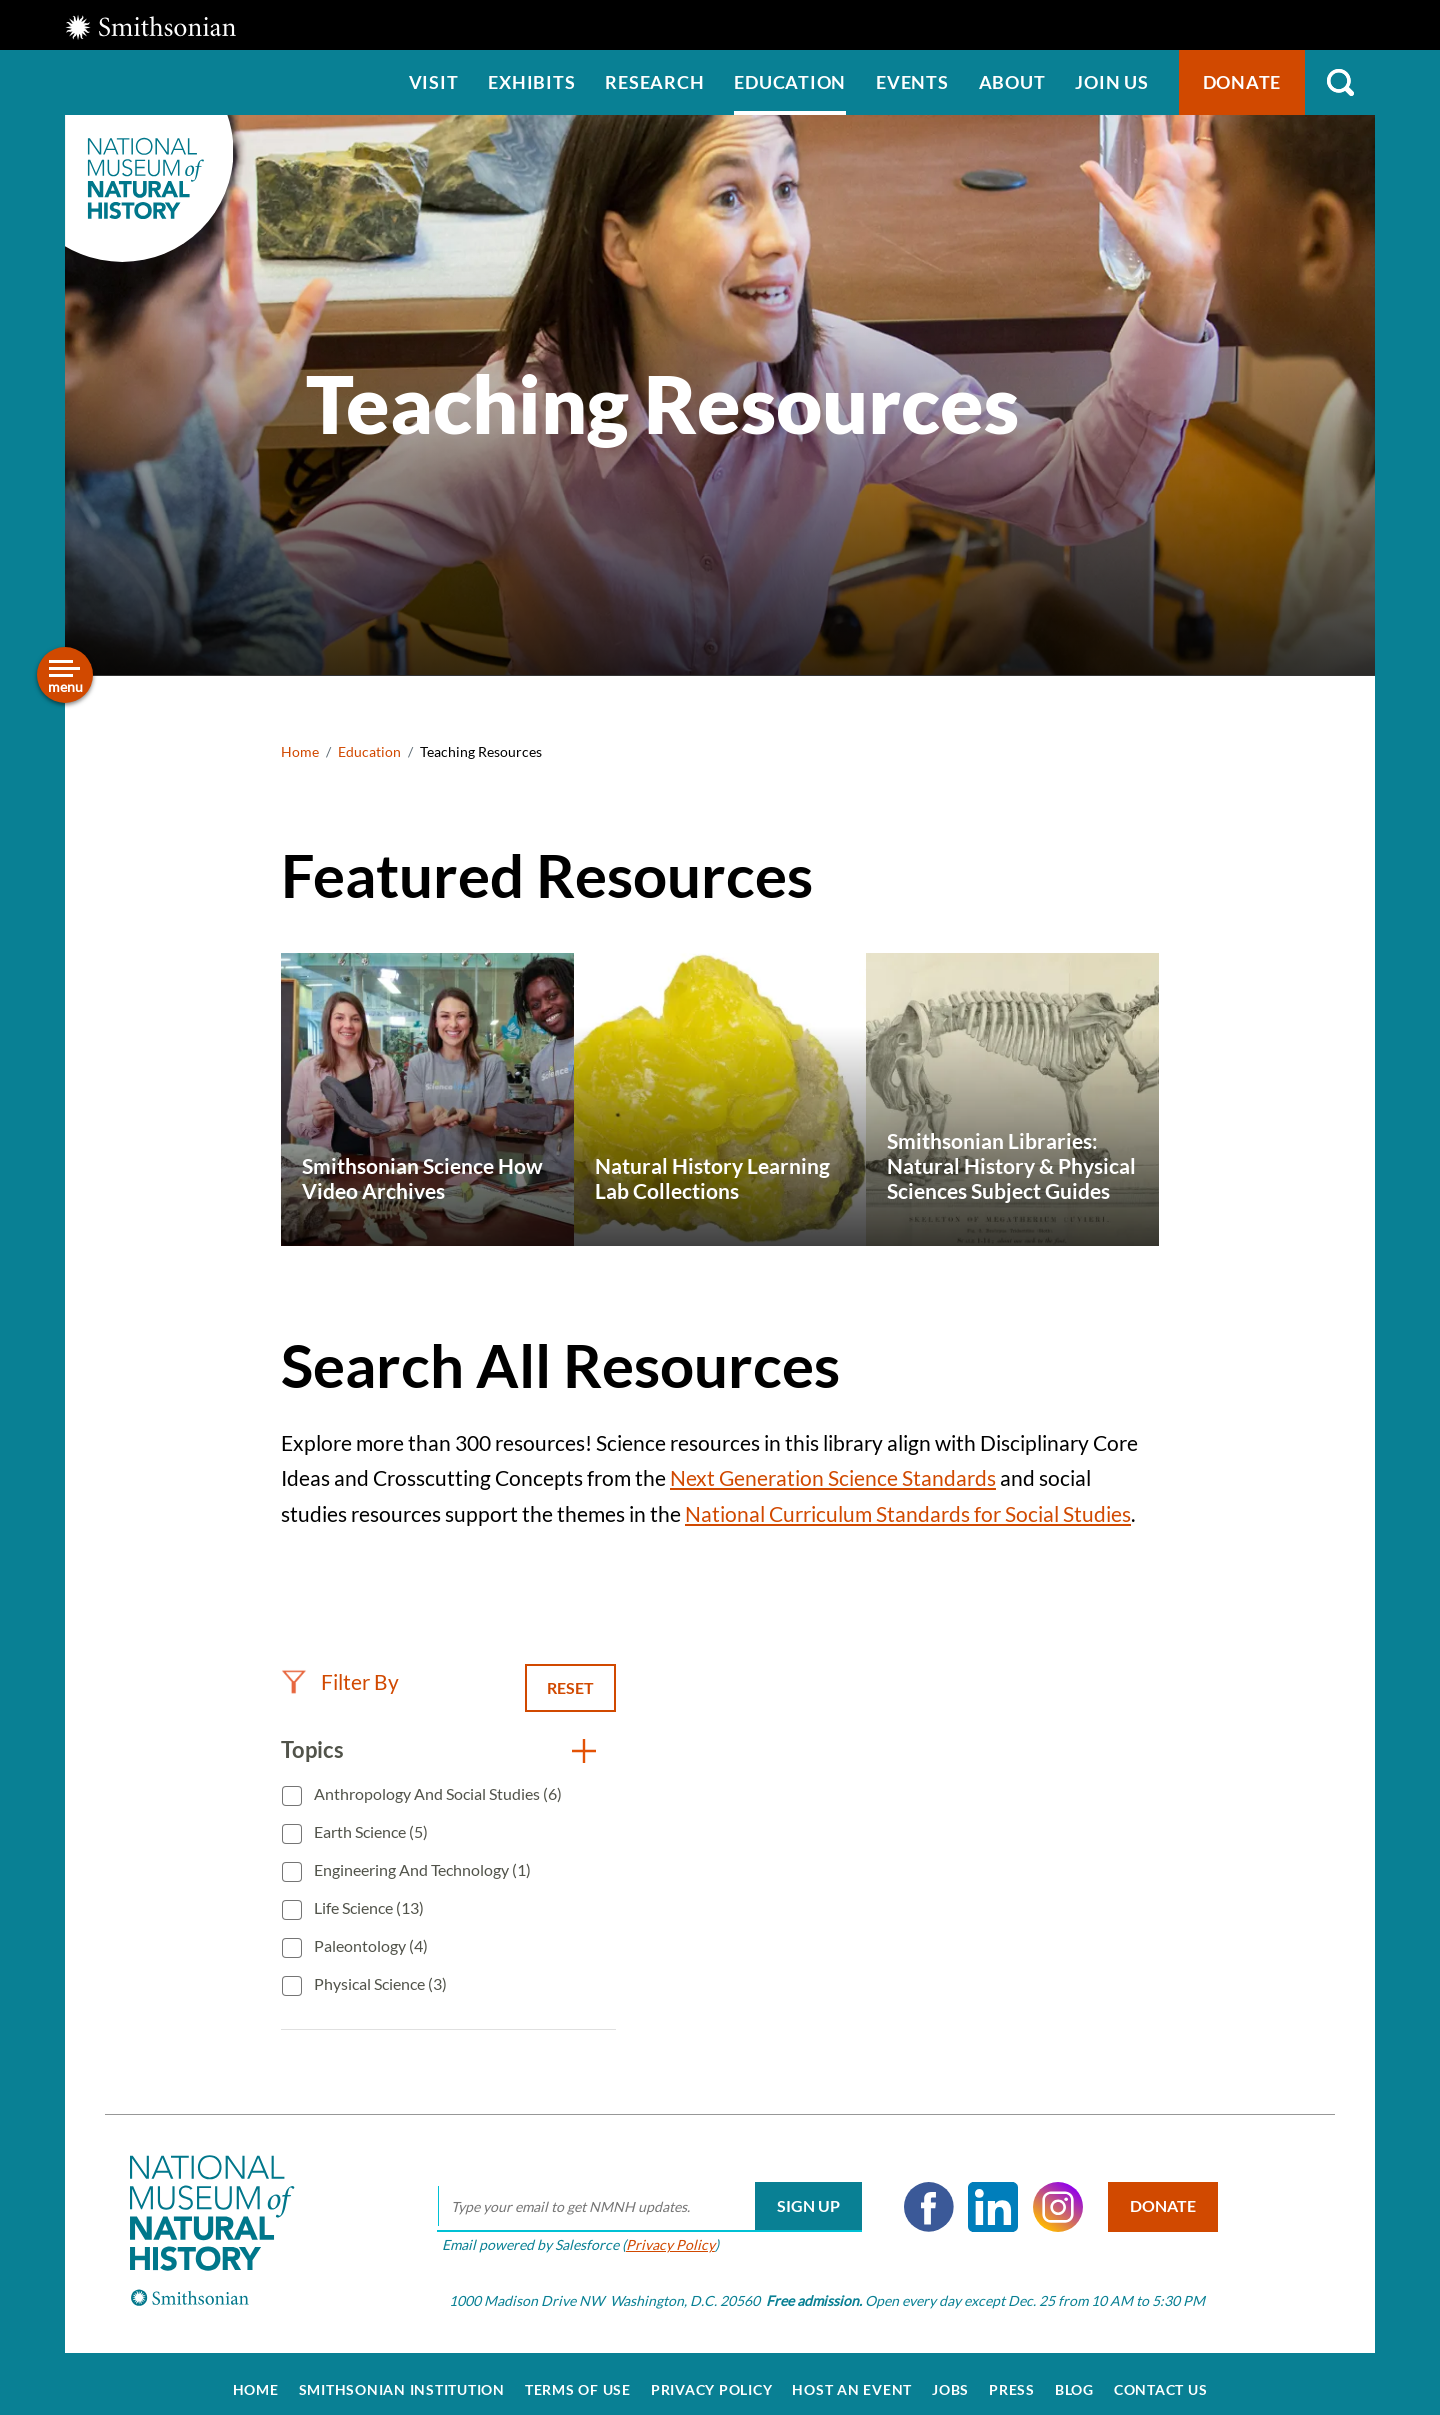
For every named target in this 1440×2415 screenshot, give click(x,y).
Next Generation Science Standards (833, 1477)
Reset (570, 1687)
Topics (312, 1749)
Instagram (1050, 2194)
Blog (1074, 2377)
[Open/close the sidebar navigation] (65, 675)
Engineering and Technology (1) (421, 1869)
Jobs (950, 2377)
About (1012, 82)
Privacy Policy (662, 2232)
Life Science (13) (367, 1907)
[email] (641, 2194)
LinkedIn (986, 2194)
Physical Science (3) (379, 1983)
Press (1012, 2377)
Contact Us (1161, 2377)
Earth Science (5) (369, 1831)
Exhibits (531, 82)
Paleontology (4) (369, 1945)
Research (654, 82)
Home (300, 751)
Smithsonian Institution (402, 2377)
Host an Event (852, 2377)
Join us (1111, 82)
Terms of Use (578, 2377)
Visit (434, 82)
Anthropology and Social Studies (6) (436, 1793)
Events (912, 82)
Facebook (921, 2194)
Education (790, 82)
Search (1340, 82)
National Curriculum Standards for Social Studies (908, 1513)
